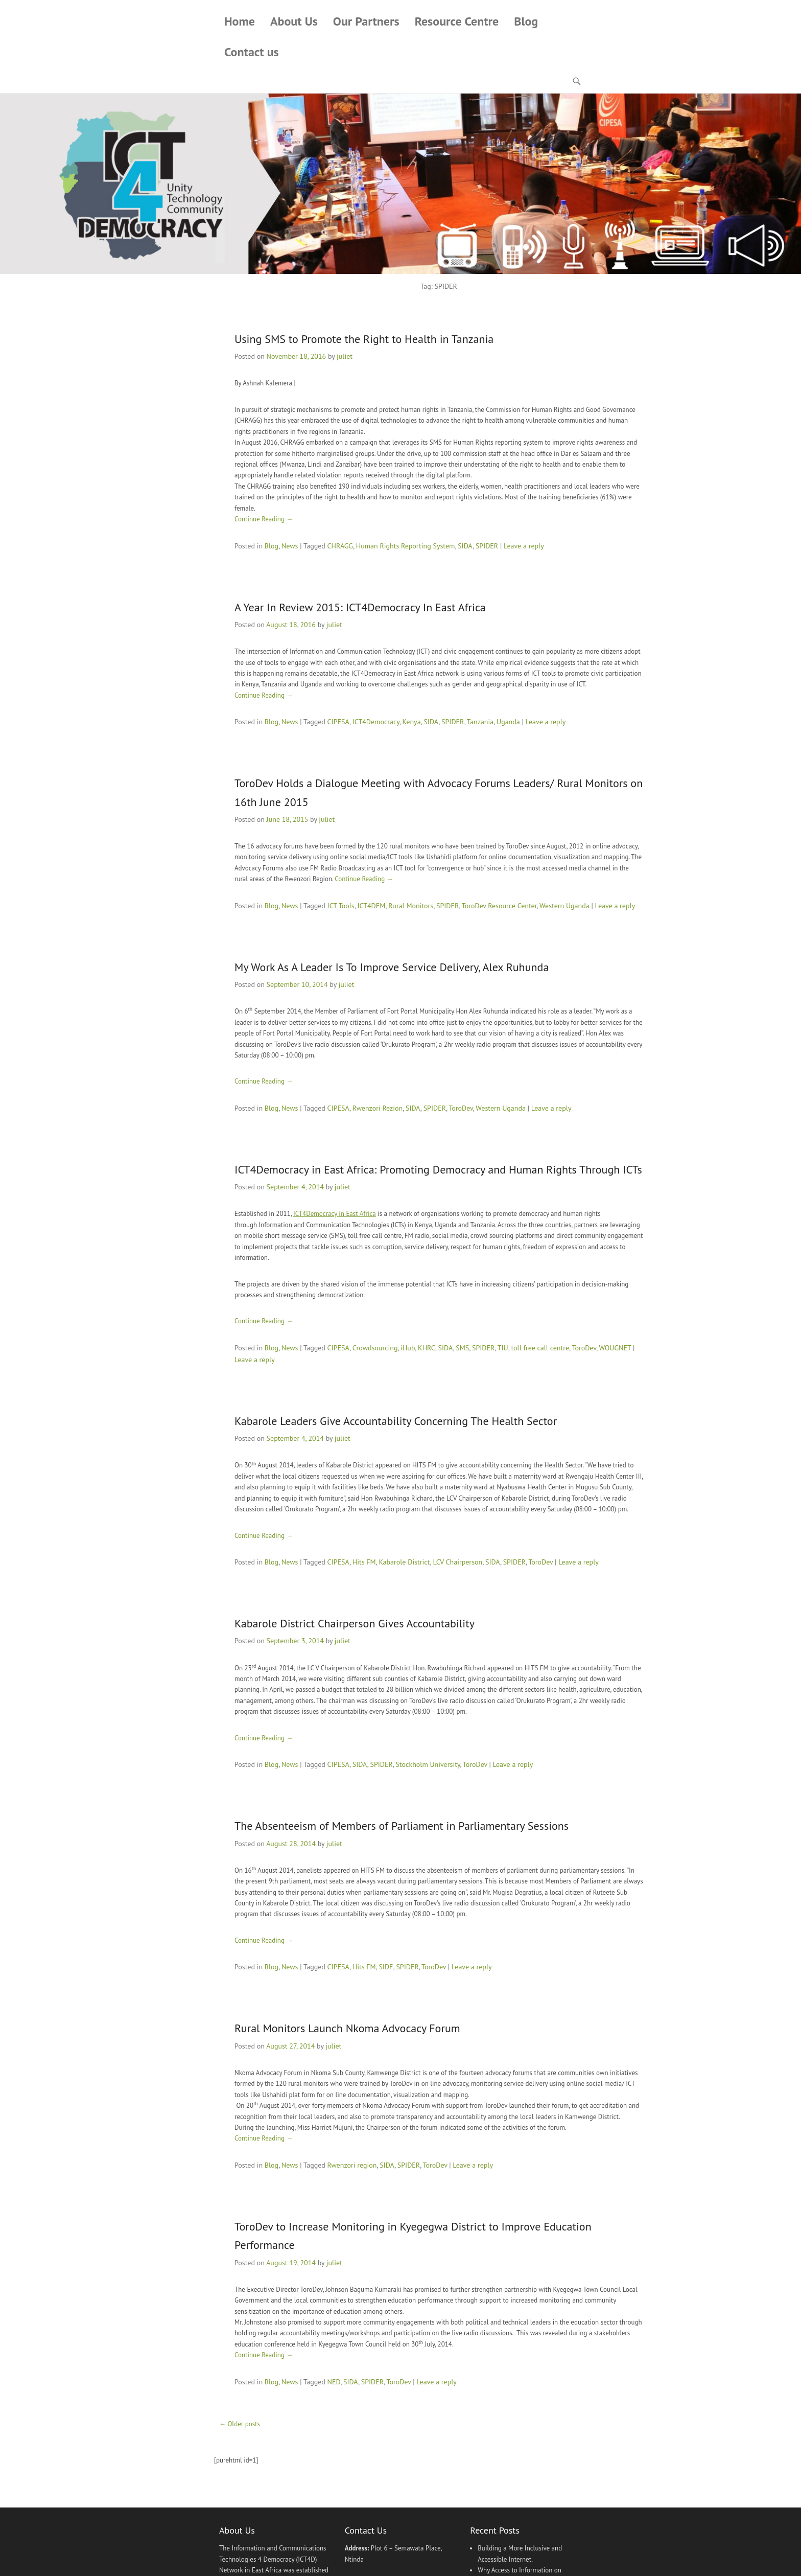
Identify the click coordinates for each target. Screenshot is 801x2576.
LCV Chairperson (457, 1562)
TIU (503, 1347)
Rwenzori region (352, 2165)
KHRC (426, 1347)
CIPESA (338, 722)
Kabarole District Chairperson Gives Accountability (354, 1623)
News (289, 545)
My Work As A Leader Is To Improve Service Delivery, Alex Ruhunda (391, 967)
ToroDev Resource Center (499, 905)
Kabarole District (404, 1562)
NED (334, 2381)
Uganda (508, 722)
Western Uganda (564, 905)
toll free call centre (540, 1347)
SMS (462, 1347)
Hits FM (364, 1562)
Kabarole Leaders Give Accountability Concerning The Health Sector (395, 1421)
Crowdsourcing (375, 1347)
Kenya (411, 722)
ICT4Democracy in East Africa (334, 1214)
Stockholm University (428, 1764)
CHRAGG (340, 545)
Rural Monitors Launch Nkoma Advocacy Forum (347, 2028)
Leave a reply (524, 545)
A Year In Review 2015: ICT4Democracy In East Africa (360, 607)
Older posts (239, 2424)
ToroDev (461, 1108)
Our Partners (366, 22)
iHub (407, 1347)
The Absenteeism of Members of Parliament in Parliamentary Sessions (401, 1826)
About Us (294, 22)
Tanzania (480, 722)
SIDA (465, 545)
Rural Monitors (410, 905)
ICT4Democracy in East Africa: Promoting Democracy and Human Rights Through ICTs (438, 1169)
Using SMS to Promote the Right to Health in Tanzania (363, 339)
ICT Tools (341, 905)
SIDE (386, 1967)
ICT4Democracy (375, 722)
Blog (526, 22)
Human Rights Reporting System (405, 545)
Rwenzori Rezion (377, 1108)
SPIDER (487, 545)
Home (239, 22)
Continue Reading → (263, 519)
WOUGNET (615, 1347)
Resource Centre (457, 22)
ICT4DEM (372, 905)
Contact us (251, 52)
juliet (344, 356)
